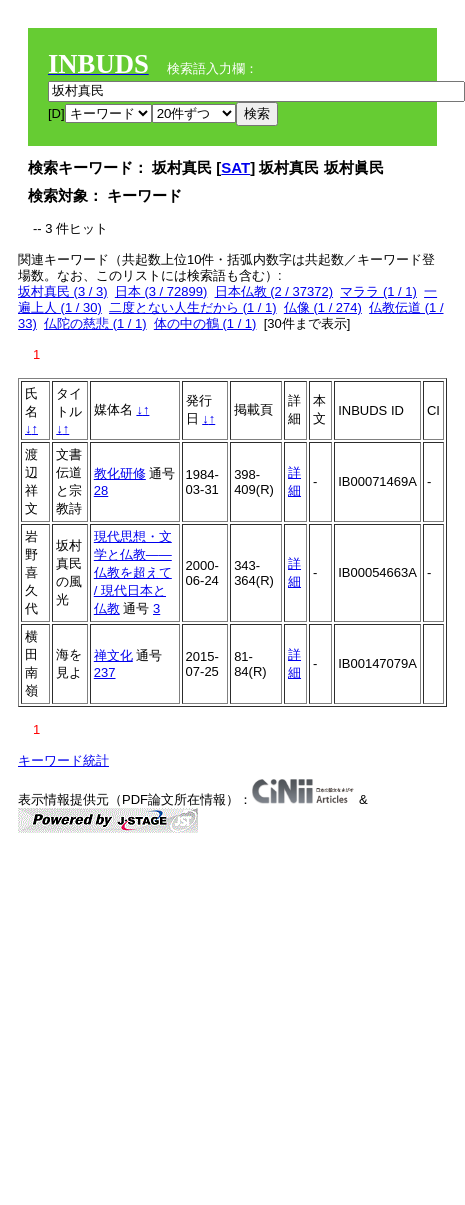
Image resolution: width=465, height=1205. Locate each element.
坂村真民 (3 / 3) (63, 291)
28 (101, 490)
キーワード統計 (63, 760)
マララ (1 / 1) (378, 291)
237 (105, 672)
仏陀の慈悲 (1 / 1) (95, 323)
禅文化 (113, 655)
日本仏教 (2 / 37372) (274, 291)
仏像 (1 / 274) (323, 307)
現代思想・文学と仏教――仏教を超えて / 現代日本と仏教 (133, 572)
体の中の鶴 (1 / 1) (205, 323)
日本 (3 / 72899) (161, 291)
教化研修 (120, 473)
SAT (235, 167)
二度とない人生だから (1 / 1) (193, 307)
